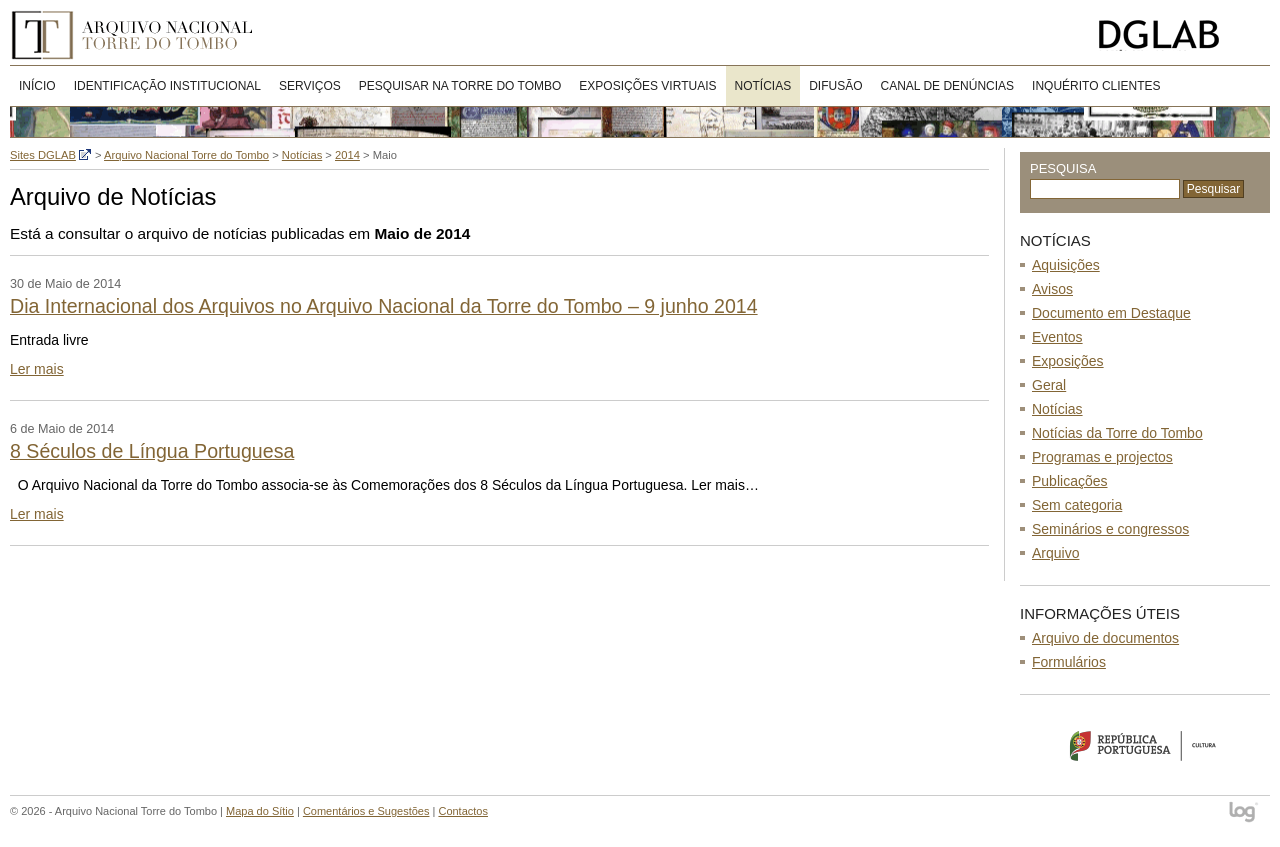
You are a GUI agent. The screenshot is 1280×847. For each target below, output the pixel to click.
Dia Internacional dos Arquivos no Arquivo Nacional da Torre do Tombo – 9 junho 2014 (384, 306)
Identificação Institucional (167, 86)
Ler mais (37, 369)
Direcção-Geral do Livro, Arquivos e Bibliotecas (1179, 35)
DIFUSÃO (835, 86)
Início (37, 86)
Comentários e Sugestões (366, 811)
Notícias (763, 86)
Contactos (463, 811)
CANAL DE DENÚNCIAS (948, 86)
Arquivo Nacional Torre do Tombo (139, 35)
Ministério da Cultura (1145, 745)
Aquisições (1066, 265)
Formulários (1069, 662)
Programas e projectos (1102, 457)
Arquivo (1055, 553)
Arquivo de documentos (1105, 638)
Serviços (310, 86)
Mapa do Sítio (260, 811)
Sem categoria (1077, 505)
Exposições (1068, 361)
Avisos (1052, 289)
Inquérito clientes (1096, 86)
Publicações (1070, 481)
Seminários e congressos (1110, 529)
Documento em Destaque (1111, 313)
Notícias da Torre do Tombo (1117, 433)
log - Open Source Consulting (1244, 813)
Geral (1049, 385)
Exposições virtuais (647, 86)
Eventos (1057, 337)
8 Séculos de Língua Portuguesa (152, 451)
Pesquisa (1063, 168)
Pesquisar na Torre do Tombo (460, 86)
